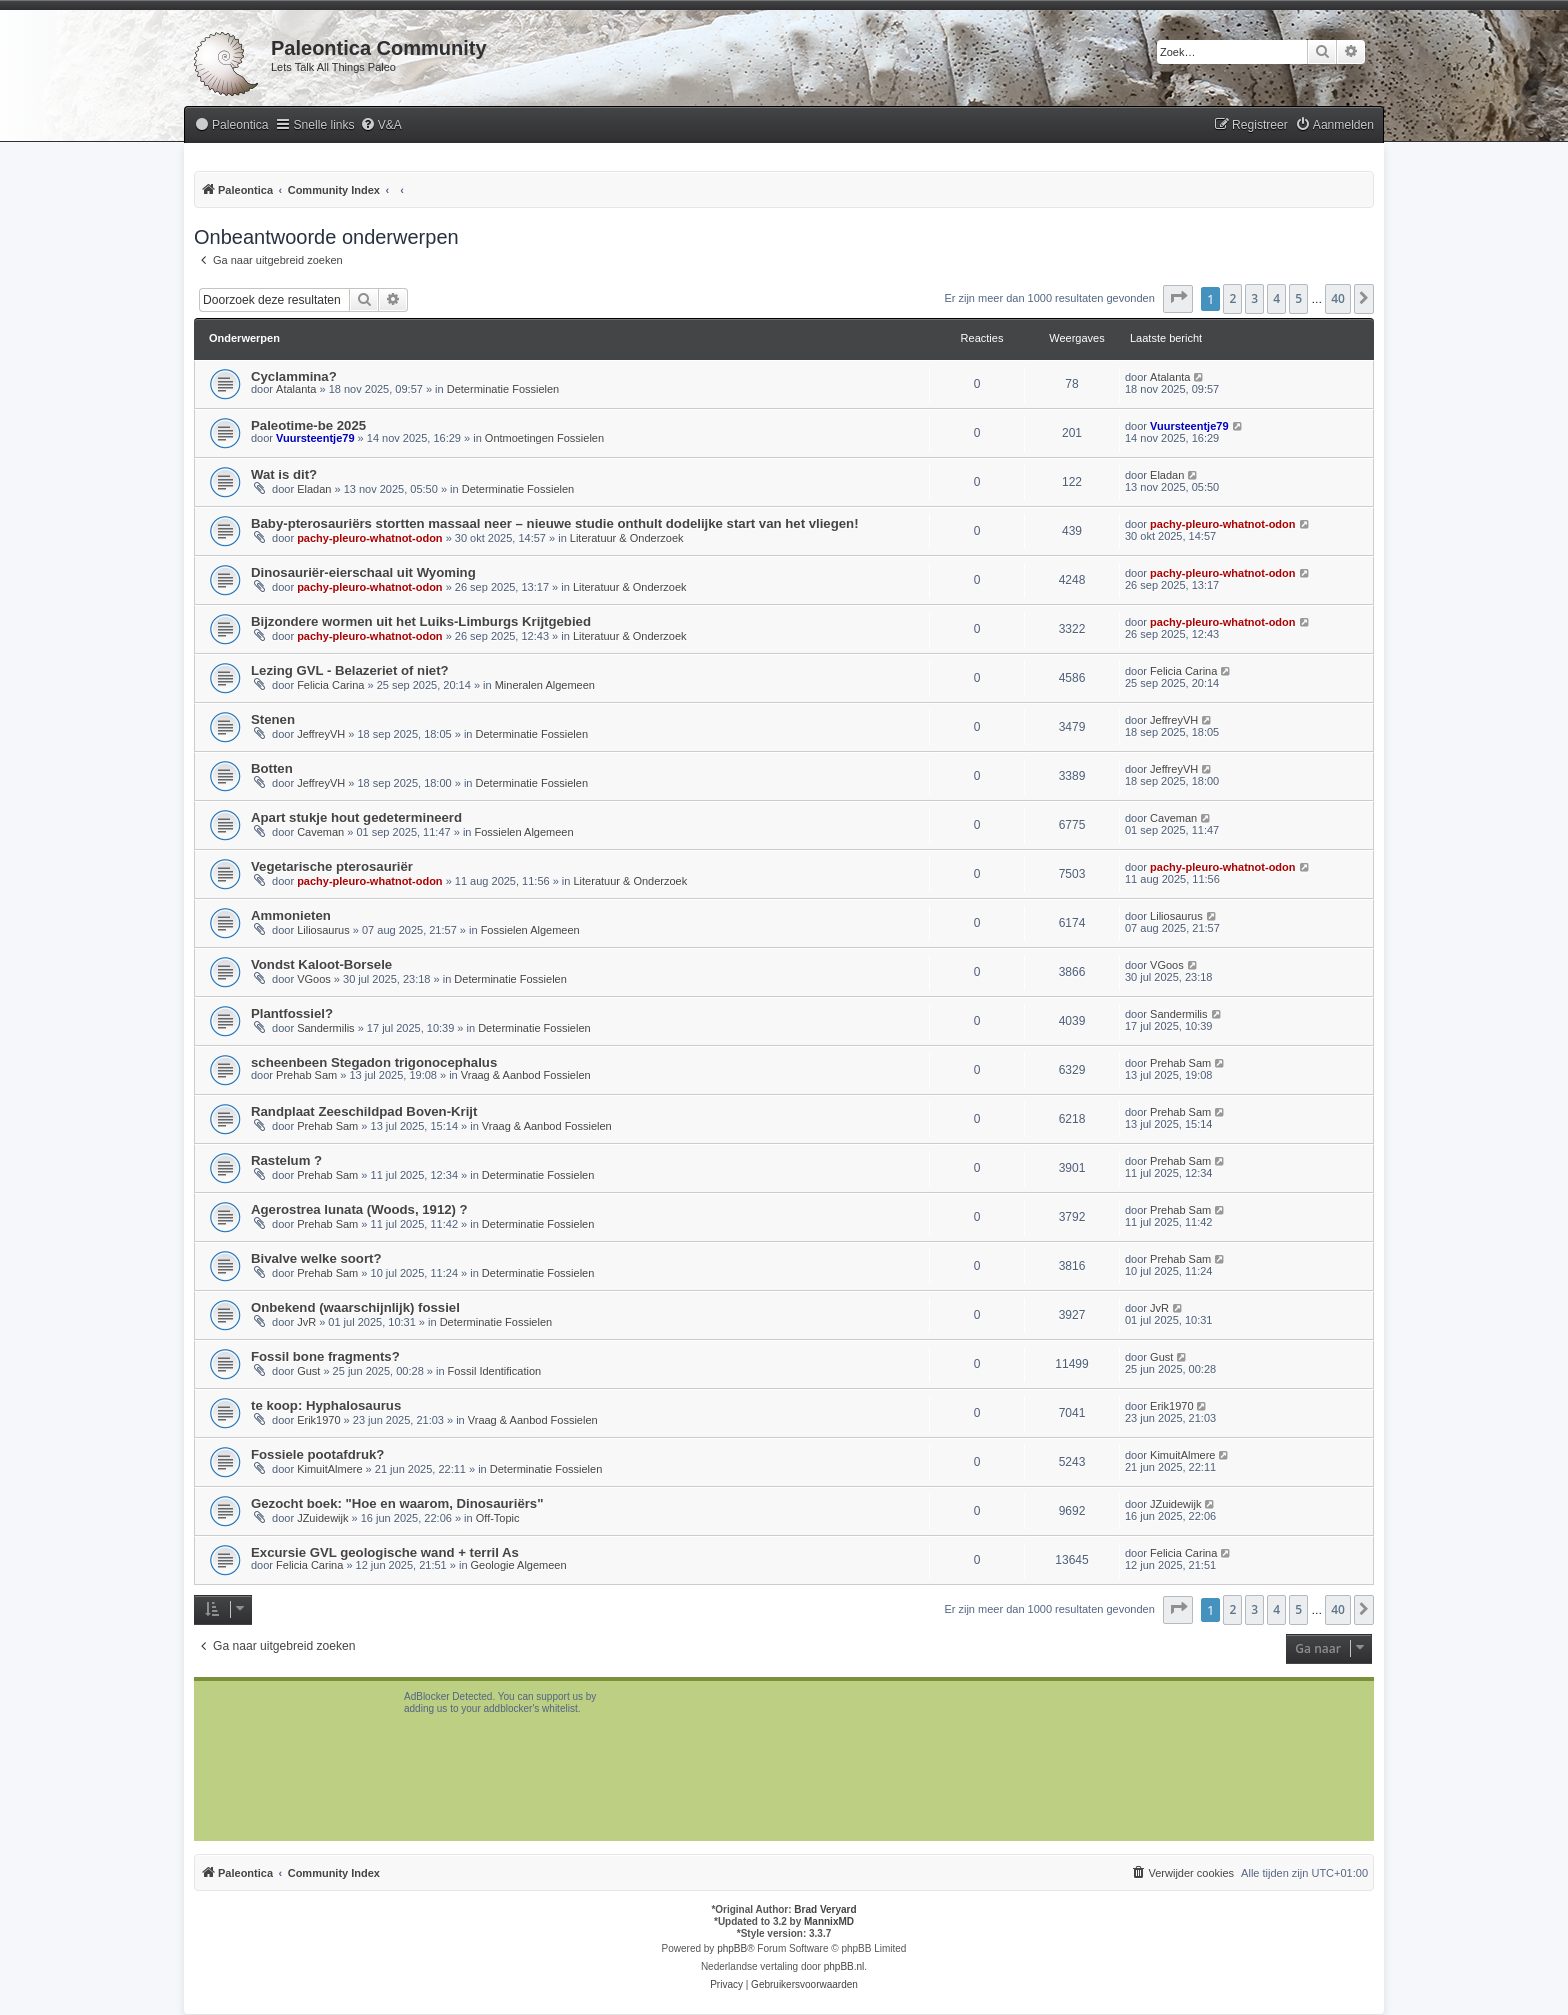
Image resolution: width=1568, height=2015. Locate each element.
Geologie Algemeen (519, 1565)
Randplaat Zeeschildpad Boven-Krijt (364, 1111)
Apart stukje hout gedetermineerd (356, 817)
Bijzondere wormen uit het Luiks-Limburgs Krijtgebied (421, 621)
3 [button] (1254, 298)
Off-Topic (498, 1518)
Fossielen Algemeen (524, 832)
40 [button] (1338, 298)
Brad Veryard (825, 1909)
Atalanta (296, 389)
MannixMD (829, 1921)
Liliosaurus (323, 930)
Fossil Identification (495, 1371)
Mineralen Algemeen (545, 685)
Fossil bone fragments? (325, 1356)
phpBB (732, 1948)
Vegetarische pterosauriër (332, 866)
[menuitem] (231, 125)
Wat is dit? (284, 474)
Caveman (320, 832)
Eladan (314, 489)
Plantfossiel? (292, 1013)
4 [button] (1276, 298)
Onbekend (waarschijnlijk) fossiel (355, 1307)
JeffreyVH (321, 734)
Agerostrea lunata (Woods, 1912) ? (359, 1209)
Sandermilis (325, 1028)
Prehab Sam (306, 1075)
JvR (306, 1322)
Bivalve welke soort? (316, 1258)
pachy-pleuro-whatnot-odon (369, 538)
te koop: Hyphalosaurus (326, 1405)
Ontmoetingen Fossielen (544, 438)
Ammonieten (291, 915)
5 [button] (1298, 298)
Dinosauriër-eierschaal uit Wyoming (363, 572)
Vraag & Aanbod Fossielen (526, 1075)
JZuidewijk (322, 1518)
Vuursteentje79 (315, 438)
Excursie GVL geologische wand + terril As (385, 1552)
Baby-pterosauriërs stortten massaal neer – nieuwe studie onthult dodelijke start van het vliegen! (555, 523)
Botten (272, 768)
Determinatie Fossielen (503, 389)
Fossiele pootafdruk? (317, 1454)
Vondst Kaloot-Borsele (321, 964)
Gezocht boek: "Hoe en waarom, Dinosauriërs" (397, 1503)
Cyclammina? (294, 376)
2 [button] (1232, 298)
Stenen (273, 719)
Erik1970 (318, 1420)
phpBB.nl (844, 1966)
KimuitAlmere (329, 1469)
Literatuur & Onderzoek (627, 538)
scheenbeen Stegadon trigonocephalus (374, 1062)
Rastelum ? (286, 1160)
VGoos (314, 979)
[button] (1178, 299)
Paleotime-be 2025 (308, 425)
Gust (308, 1371)
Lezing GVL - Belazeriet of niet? (350, 670)
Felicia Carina (330, 685)
